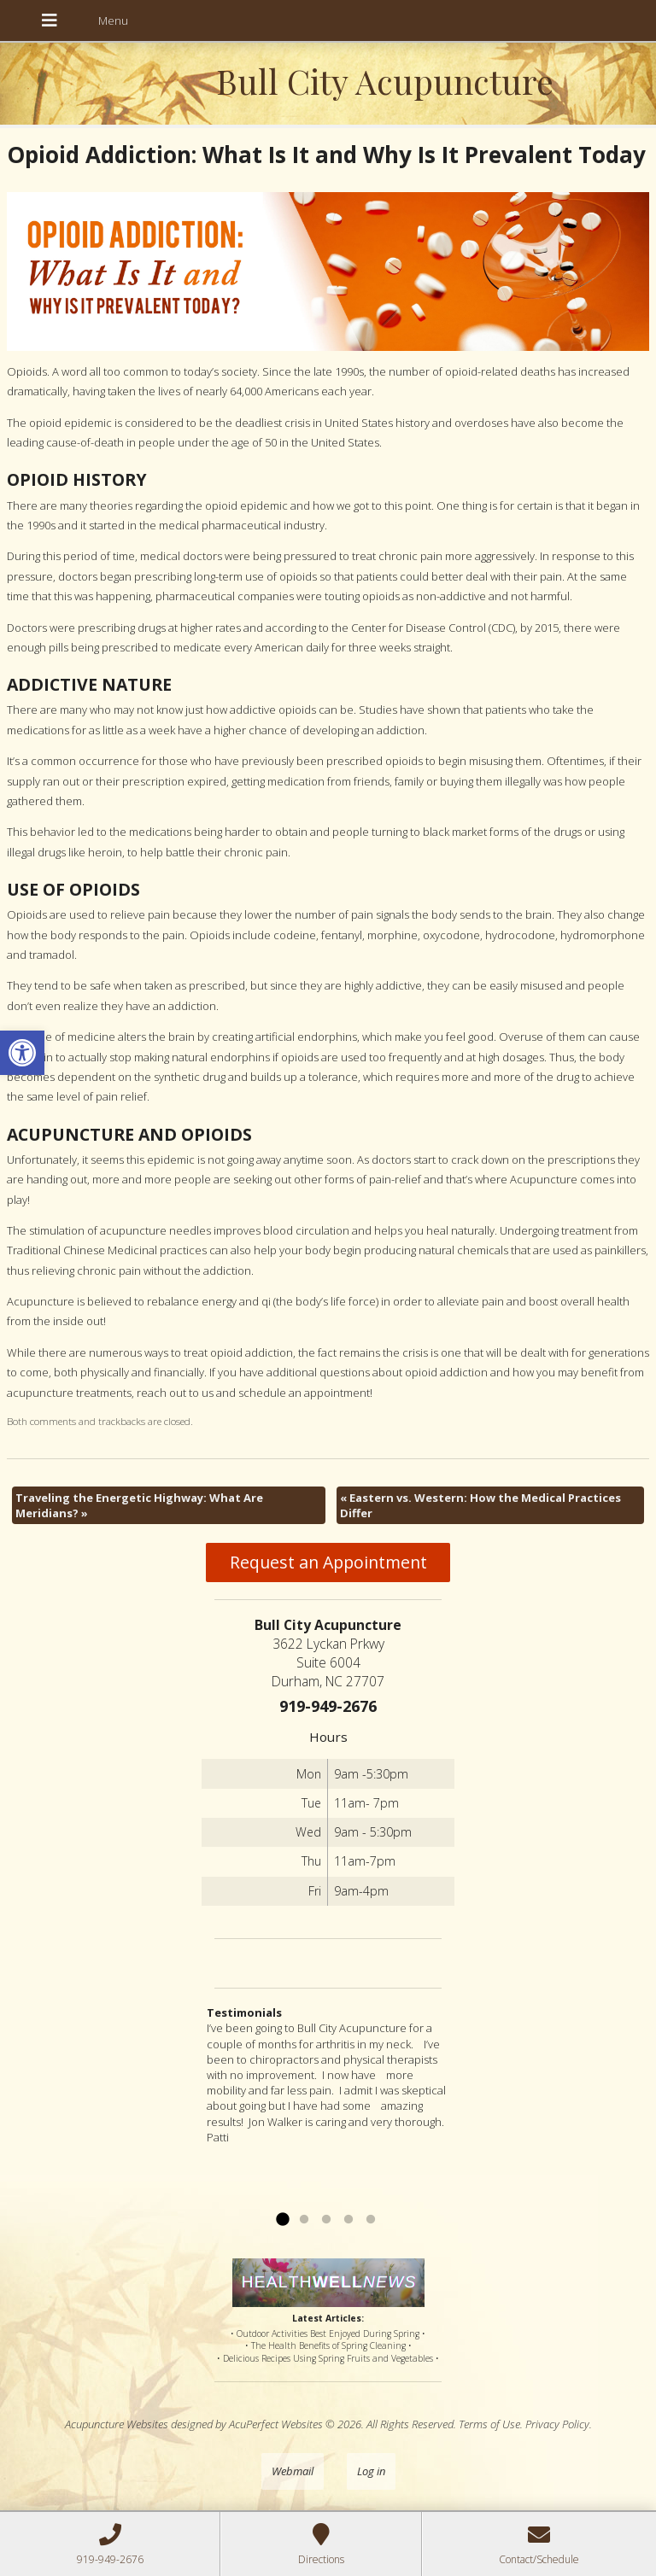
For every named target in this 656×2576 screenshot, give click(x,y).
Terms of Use (489, 2424)
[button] (22, 1053)
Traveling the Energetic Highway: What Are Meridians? (139, 1505)
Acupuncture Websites (116, 2424)
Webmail (292, 2471)
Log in (371, 2471)
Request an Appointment (328, 1562)
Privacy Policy (557, 2424)
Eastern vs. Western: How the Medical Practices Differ (480, 1505)
